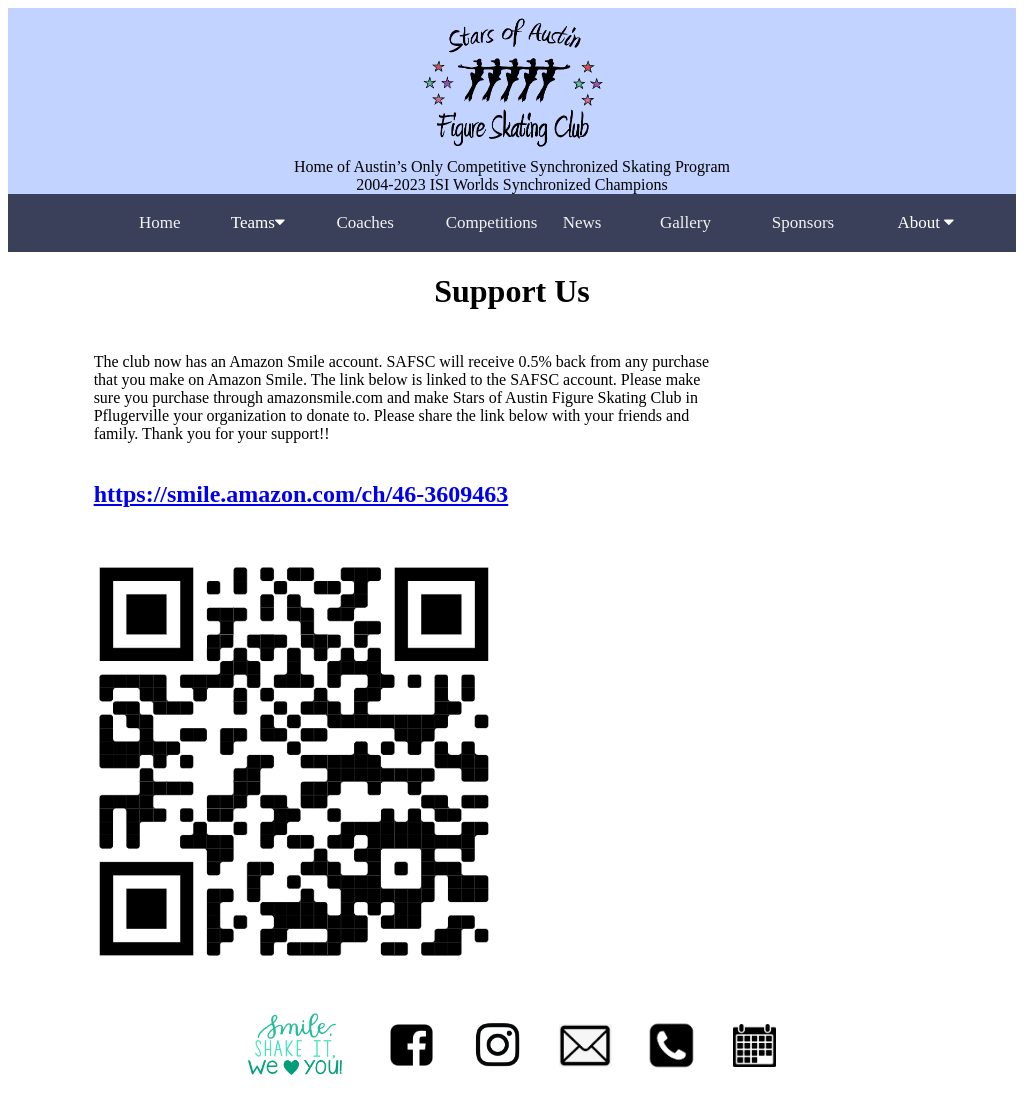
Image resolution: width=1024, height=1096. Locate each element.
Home (160, 222)
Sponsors (803, 222)
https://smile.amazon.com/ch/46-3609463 (301, 494)
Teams (258, 222)
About (925, 222)
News (582, 222)
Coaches (365, 222)
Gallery (685, 222)
